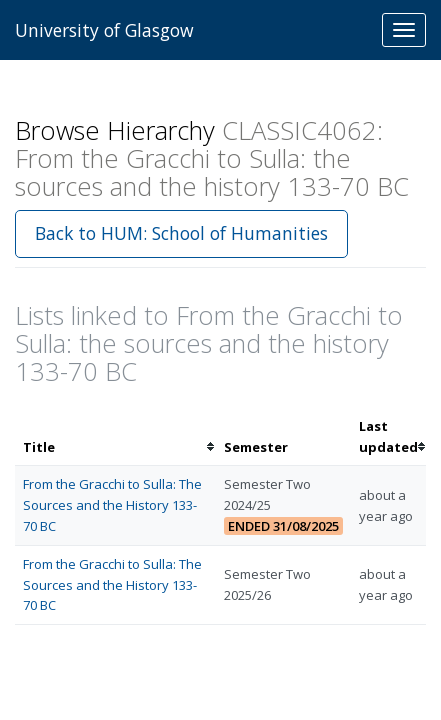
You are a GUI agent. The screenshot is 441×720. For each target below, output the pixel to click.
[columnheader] (115, 437)
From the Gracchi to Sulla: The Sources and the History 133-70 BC (112, 505)
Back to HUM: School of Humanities (181, 233)
